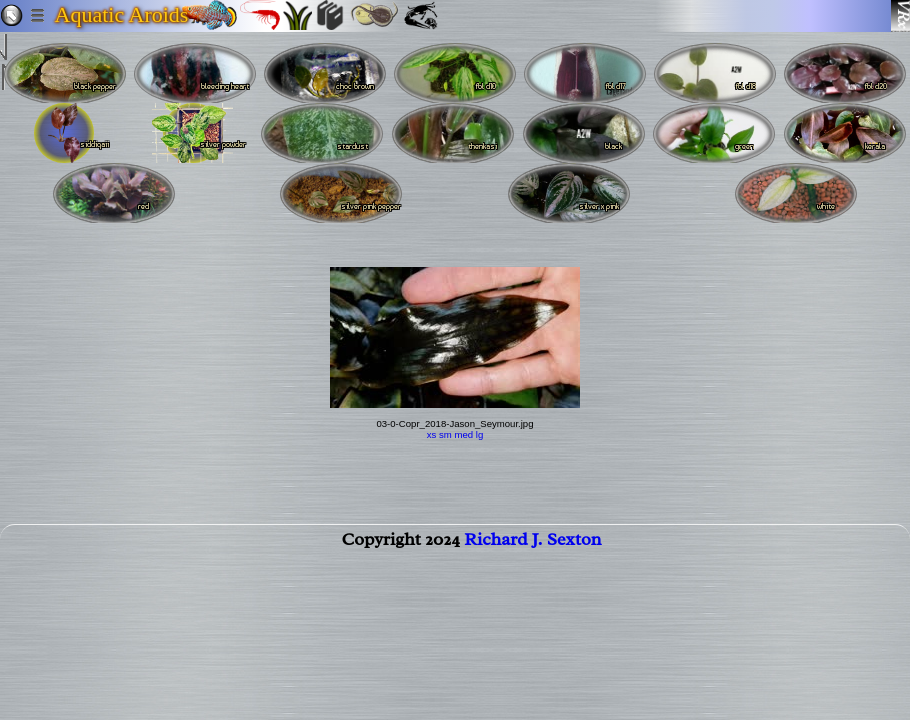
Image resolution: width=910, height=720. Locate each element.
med (463, 434)
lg (479, 434)
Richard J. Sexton (532, 547)
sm (445, 434)
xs (432, 434)
